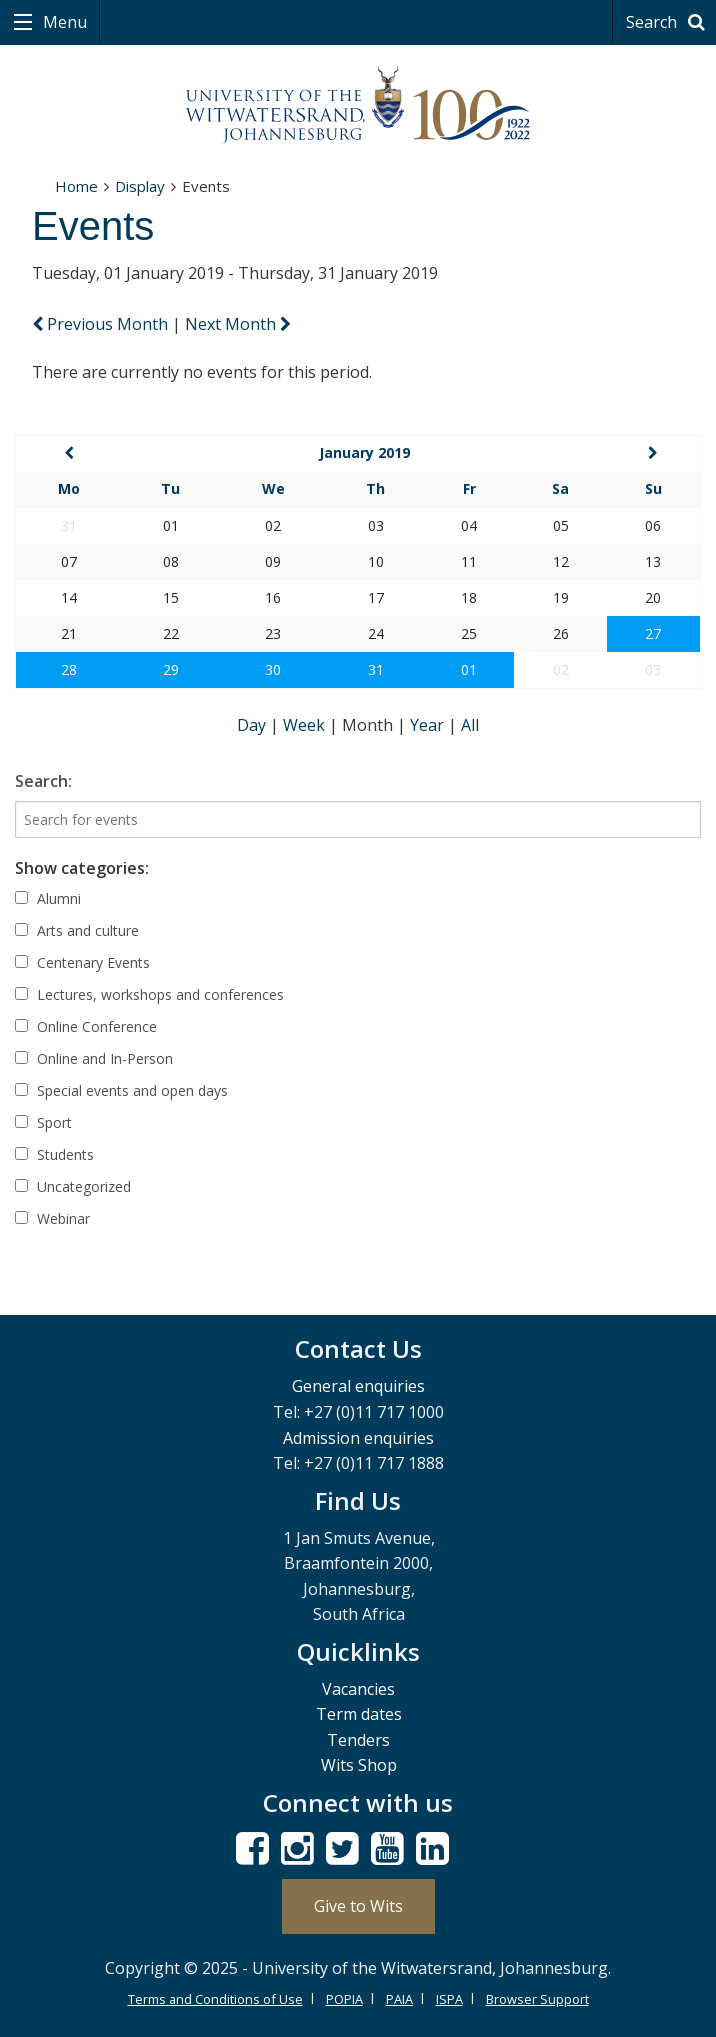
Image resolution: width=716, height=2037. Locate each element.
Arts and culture (77, 930)
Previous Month (102, 324)
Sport (43, 1122)
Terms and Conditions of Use (215, 1999)
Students (54, 1154)
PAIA (399, 1999)
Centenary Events (82, 962)
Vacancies (358, 1689)
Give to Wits (358, 1906)
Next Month (238, 324)
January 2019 (364, 452)
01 (469, 669)
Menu (63, 22)
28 (69, 669)
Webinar (52, 1218)
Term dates (359, 1714)
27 (653, 633)
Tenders (358, 1740)
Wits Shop (359, 1765)
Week (306, 725)
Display (140, 186)
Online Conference (86, 1026)
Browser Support (537, 1999)
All (470, 725)
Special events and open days (121, 1090)
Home (76, 186)
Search (668, 22)
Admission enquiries (358, 1438)
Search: (43, 781)
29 (171, 669)
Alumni (48, 898)
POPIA (344, 1999)
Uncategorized (73, 1186)
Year (429, 725)
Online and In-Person (94, 1058)
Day (253, 725)
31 (376, 669)
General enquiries (358, 1386)
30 (273, 669)
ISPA (449, 1999)
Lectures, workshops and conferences (149, 994)
